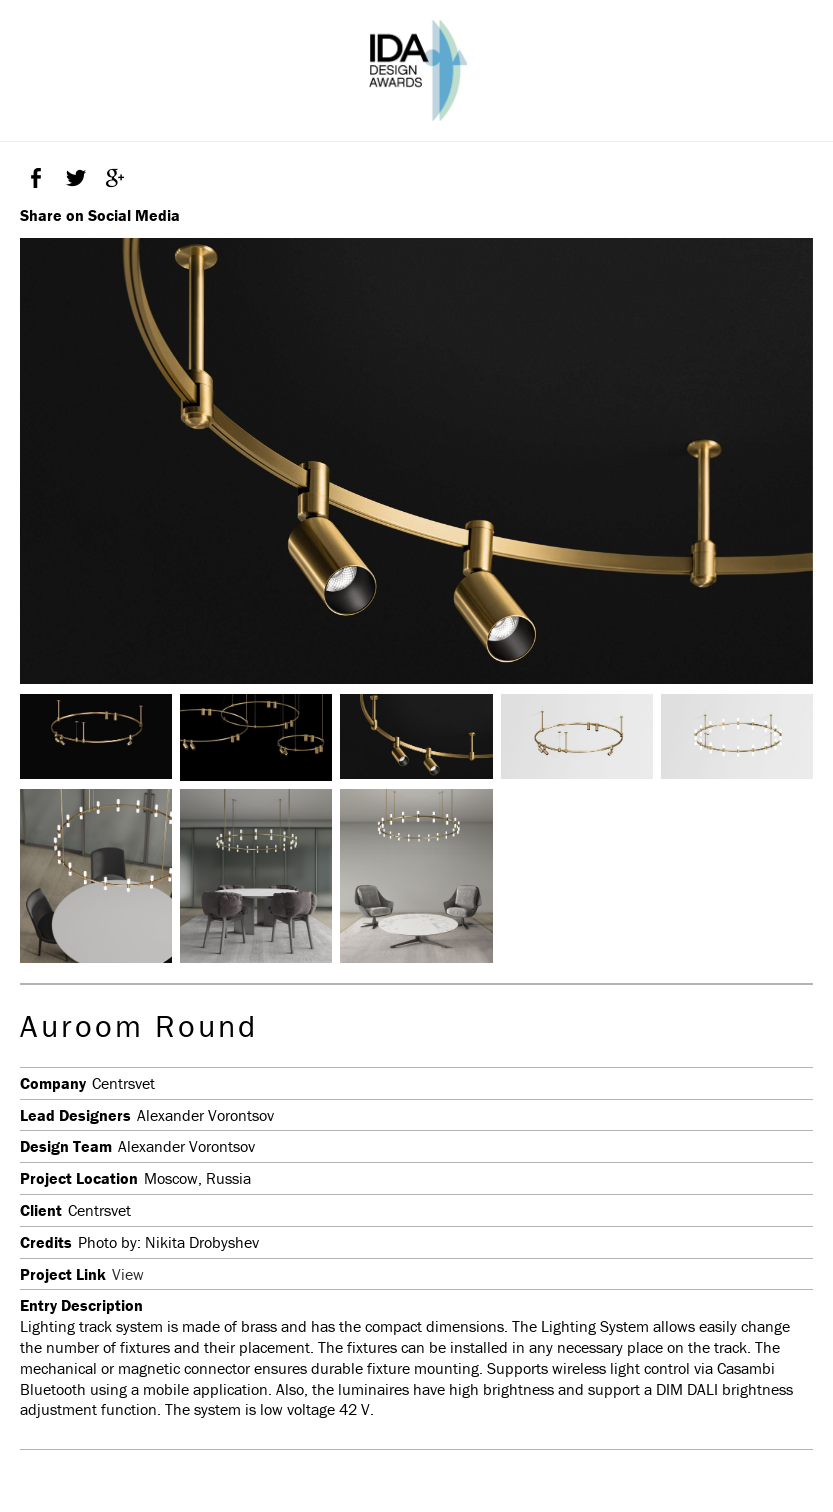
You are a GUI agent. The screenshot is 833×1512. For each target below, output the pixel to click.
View (128, 1274)
